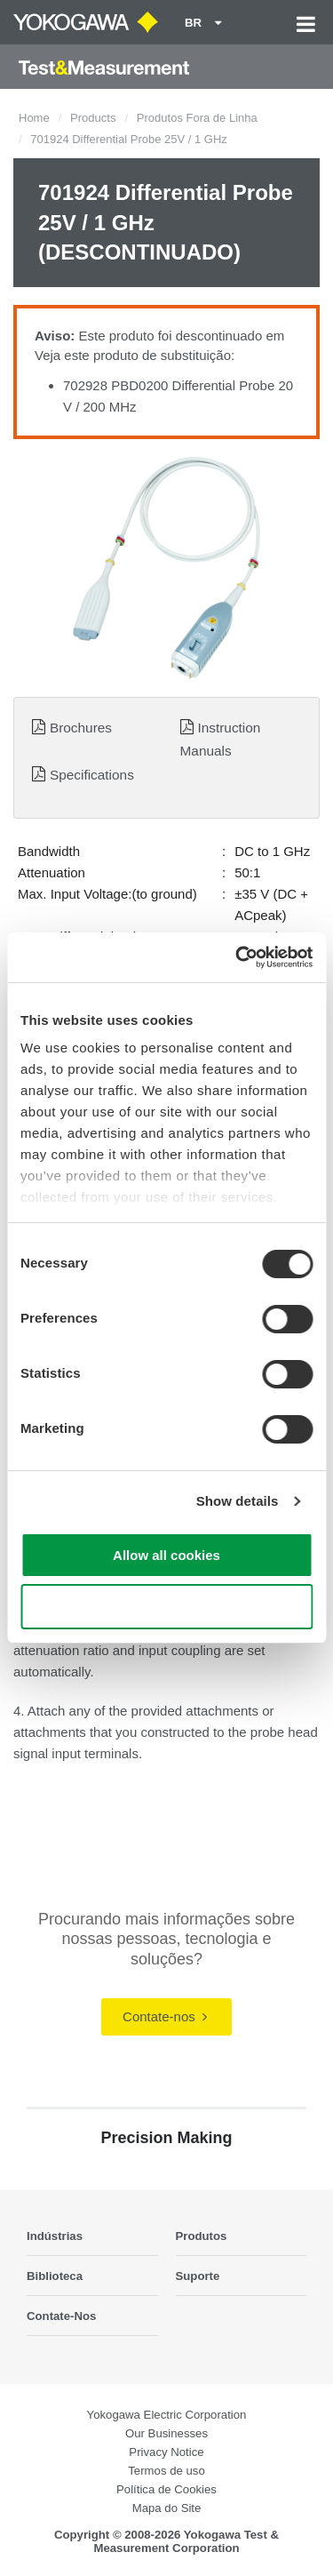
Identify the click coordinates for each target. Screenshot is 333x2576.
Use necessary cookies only (166, 1606)
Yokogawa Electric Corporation (167, 2414)
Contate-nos (165, 2016)
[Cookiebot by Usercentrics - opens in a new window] (237, 957)
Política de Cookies (166, 2489)
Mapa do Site (167, 2508)
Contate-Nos (61, 2316)
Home (34, 117)
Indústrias (55, 2236)
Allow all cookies (166, 1555)
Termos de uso (166, 2470)
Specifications (92, 774)
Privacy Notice (166, 2452)
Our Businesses (166, 2433)
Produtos (201, 2236)
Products (92, 117)
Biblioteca (55, 2276)
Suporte (198, 2276)
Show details (237, 1500)
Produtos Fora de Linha (197, 117)
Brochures (81, 727)
